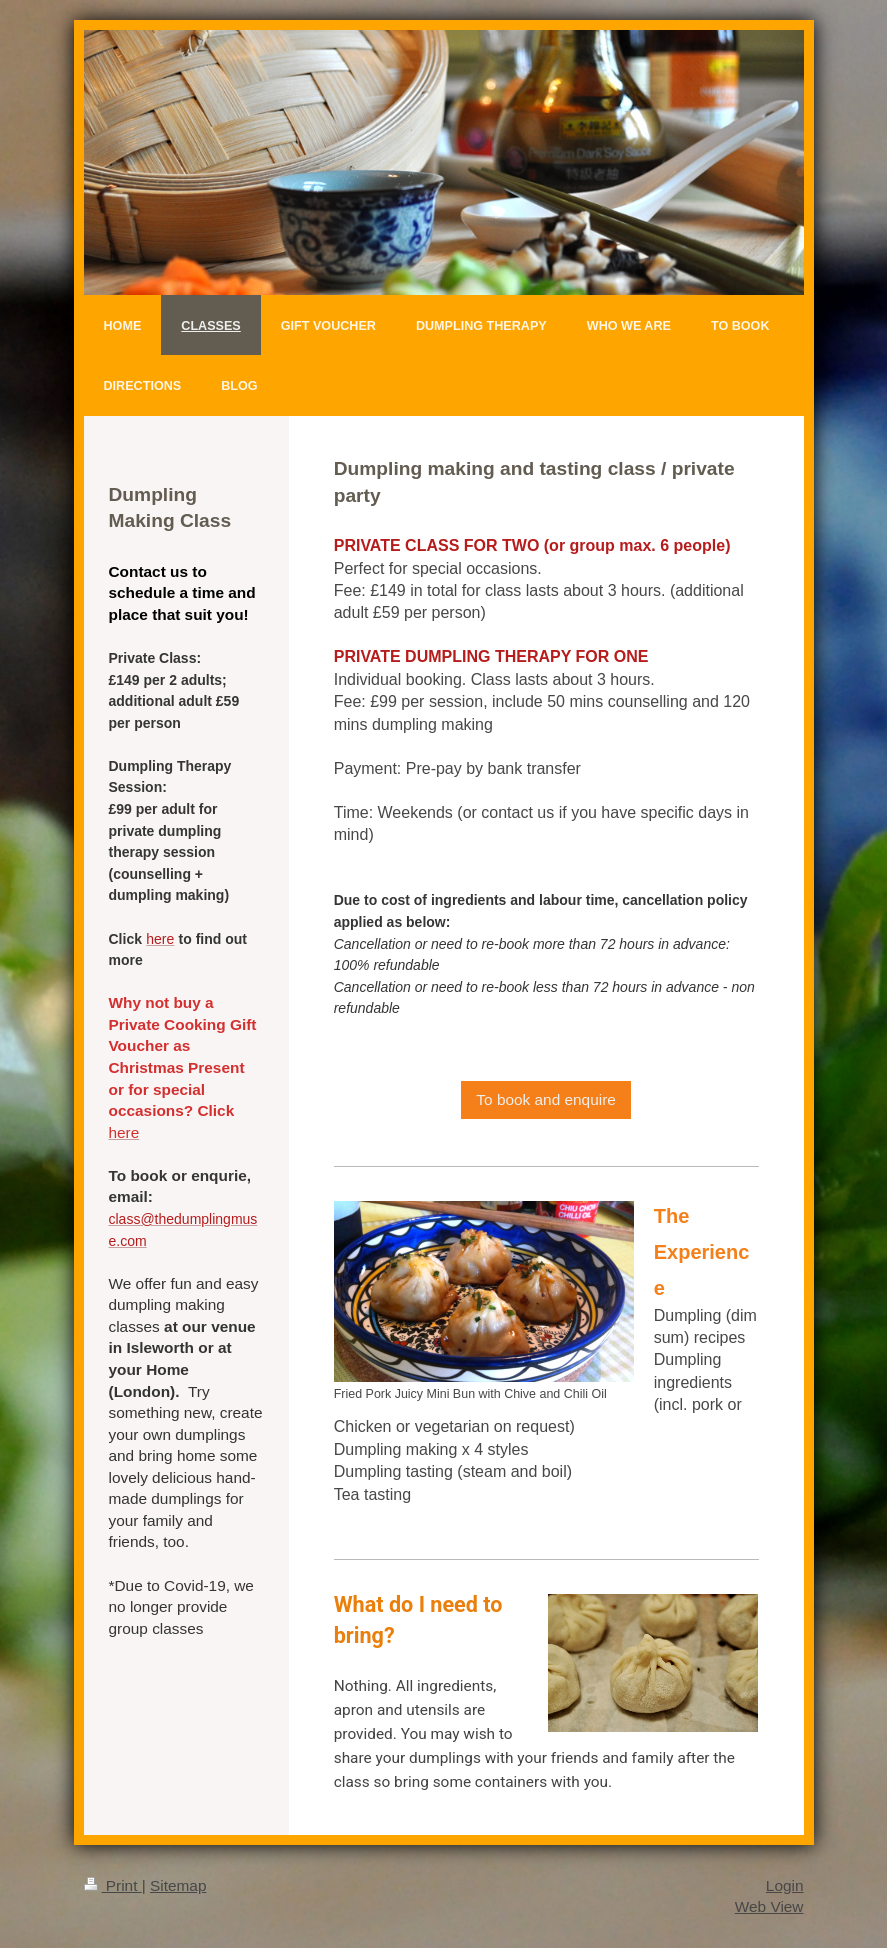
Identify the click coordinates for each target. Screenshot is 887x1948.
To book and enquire (545, 1099)
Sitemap (178, 1885)
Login (785, 1885)
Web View (769, 1906)
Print (113, 1885)
